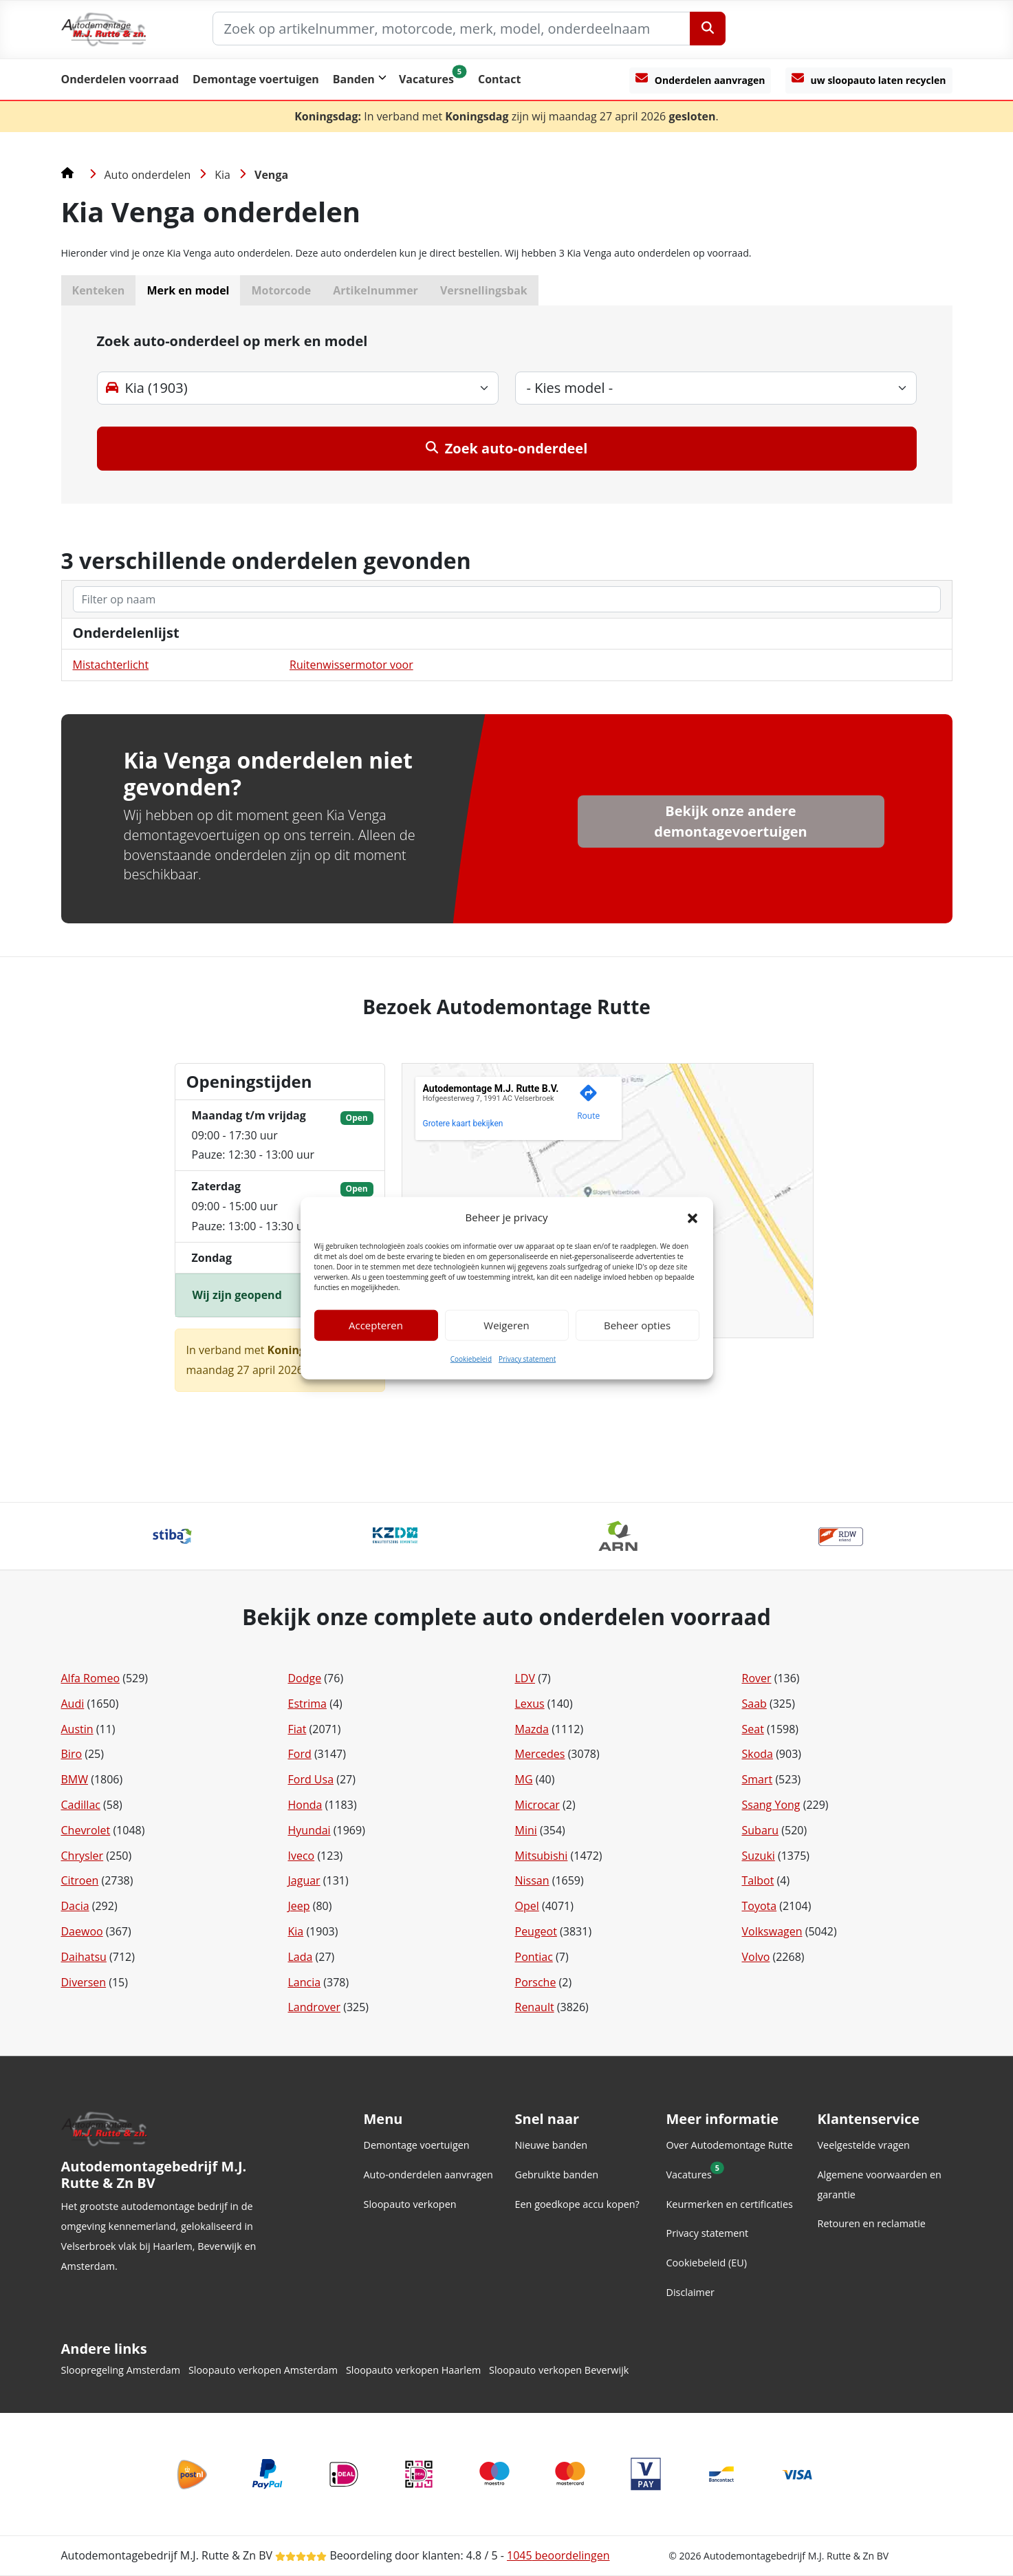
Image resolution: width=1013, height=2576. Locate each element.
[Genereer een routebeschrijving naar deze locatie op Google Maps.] (588, 1104)
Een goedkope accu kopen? (577, 2204)
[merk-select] (298, 388)
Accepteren (376, 1325)
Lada (300, 1956)
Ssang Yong (771, 1804)
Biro (72, 1753)
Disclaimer (690, 2292)
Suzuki (758, 1855)
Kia (222, 174)
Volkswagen (772, 1931)
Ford (300, 1753)
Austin (77, 1729)
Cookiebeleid (471, 1359)
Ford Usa (311, 1779)
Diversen (84, 1982)
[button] (692, 1217)
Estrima (307, 1703)
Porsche (535, 1982)
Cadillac (80, 1804)
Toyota (759, 1905)
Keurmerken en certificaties (729, 2204)
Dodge (305, 1678)
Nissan (532, 1880)
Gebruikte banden (557, 2174)
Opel (527, 1905)
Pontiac (534, 1956)
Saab (754, 1703)
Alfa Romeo (90, 1678)
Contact (499, 79)
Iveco (301, 1855)
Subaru (760, 1830)
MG (524, 1779)
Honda (305, 1804)
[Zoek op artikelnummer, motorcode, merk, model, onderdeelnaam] (451, 28)
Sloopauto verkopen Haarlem (413, 2369)
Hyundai (309, 1830)
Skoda (757, 1753)
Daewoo (82, 1931)
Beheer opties (637, 1325)
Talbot (758, 1880)
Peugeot (536, 1931)
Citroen (80, 1880)
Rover (757, 1678)
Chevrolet (86, 1830)
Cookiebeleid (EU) (706, 2262)
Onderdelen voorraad (120, 79)
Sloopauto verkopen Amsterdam (263, 2369)
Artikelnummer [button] (375, 290)
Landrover (314, 2007)
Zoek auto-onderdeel (507, 448)
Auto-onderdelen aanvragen (428, 2174)
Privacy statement (527, 1359)
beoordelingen (558, 2555)
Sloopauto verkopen (410, 2204)
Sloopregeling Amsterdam (121, 2369)
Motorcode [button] (281, 290)
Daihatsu (84, 1956)
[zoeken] (507, 599)
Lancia (304, 1982)
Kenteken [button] (98, 290)
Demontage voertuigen (256, 79)
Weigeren (506, 1325)
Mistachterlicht (111, 664)
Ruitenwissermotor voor (351, 664)
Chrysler (82, 1855)
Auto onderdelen (148, 174)
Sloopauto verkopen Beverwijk (559, 2369)
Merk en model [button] (187, 290)
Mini (526, 1830)
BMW (75, 1779)
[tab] (506, 404)
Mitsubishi (541, 1855)
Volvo (756, 1956)
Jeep (299, 1905)
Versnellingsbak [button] (483, 290)
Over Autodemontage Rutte (729, 2144)
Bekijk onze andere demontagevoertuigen (730, 821)
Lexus (530, 1703)
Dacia (75, 1905)
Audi (73, 1703)
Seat (753, 1729)
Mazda (532, 1729)
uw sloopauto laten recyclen (869, 79)
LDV (525, 1678)
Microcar (537, 1804)
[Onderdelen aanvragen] (700, 80)
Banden (354, 79)
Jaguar (304, 1880)
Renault (534, 2007)
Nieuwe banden (551, 2144)
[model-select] (716, 388)
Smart (757, 1779)
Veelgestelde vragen (864, 2144)
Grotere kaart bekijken (463, 1123)
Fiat (297, 1729)
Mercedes (540, 1753)
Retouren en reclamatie (872, 2223)
